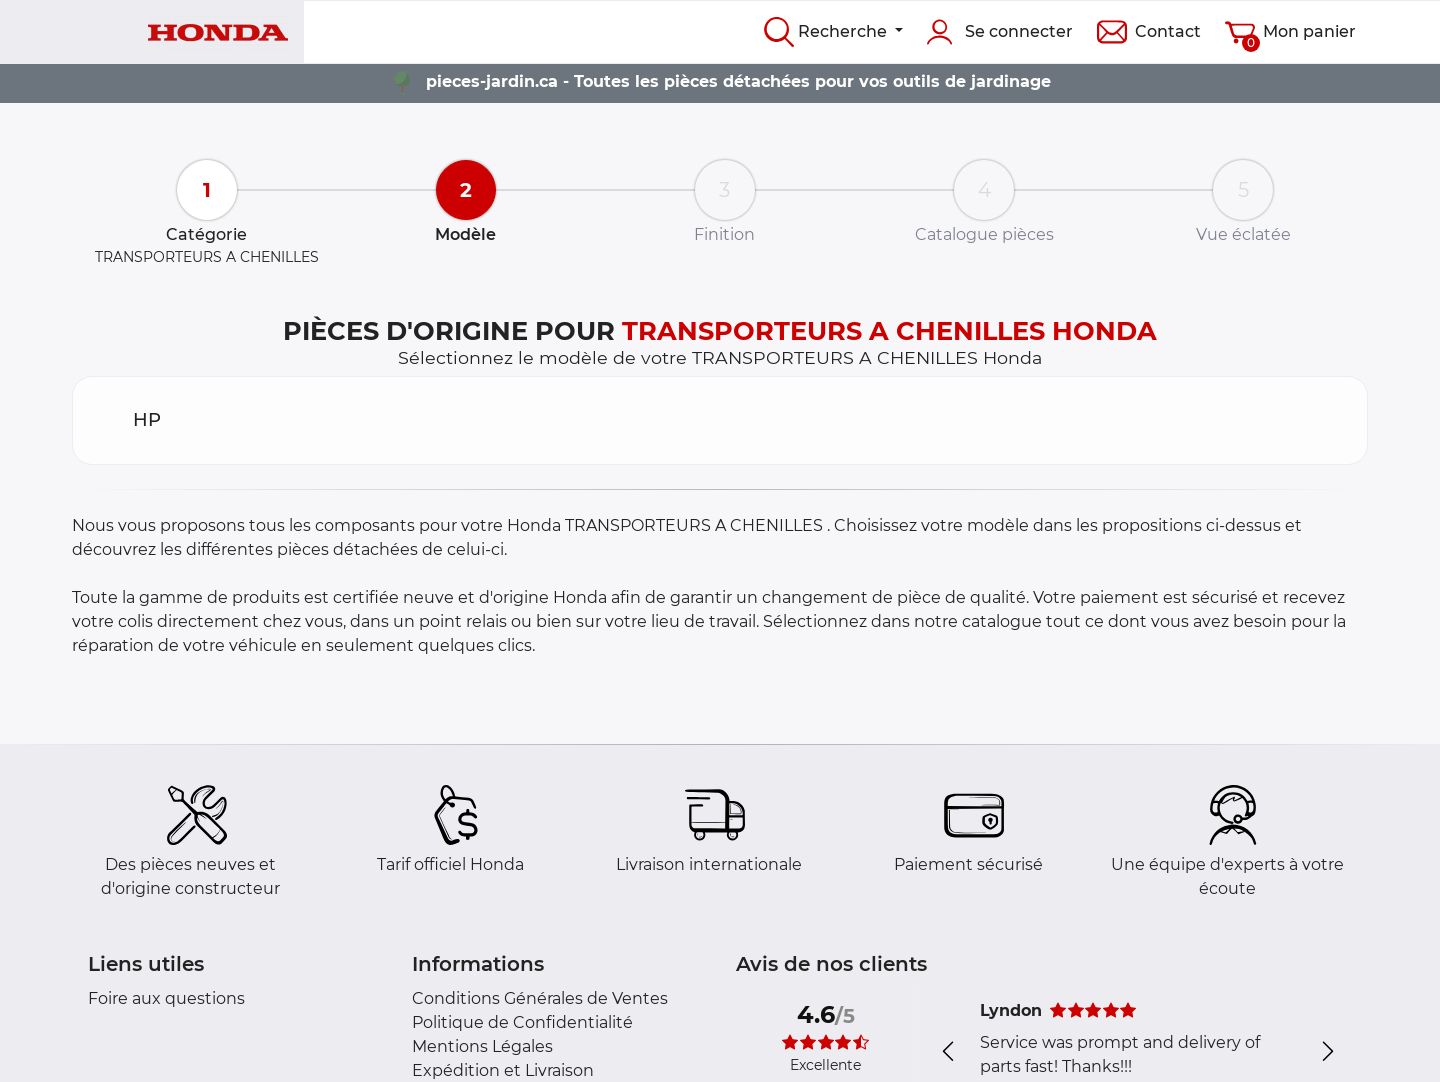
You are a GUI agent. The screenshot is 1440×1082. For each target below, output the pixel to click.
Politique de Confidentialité (522, 1022)
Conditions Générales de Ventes (540, 998)
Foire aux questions (166, 998)
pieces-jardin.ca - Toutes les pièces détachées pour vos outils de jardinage (738, 81)
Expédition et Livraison (503, 1070)
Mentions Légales (482, 1046)
